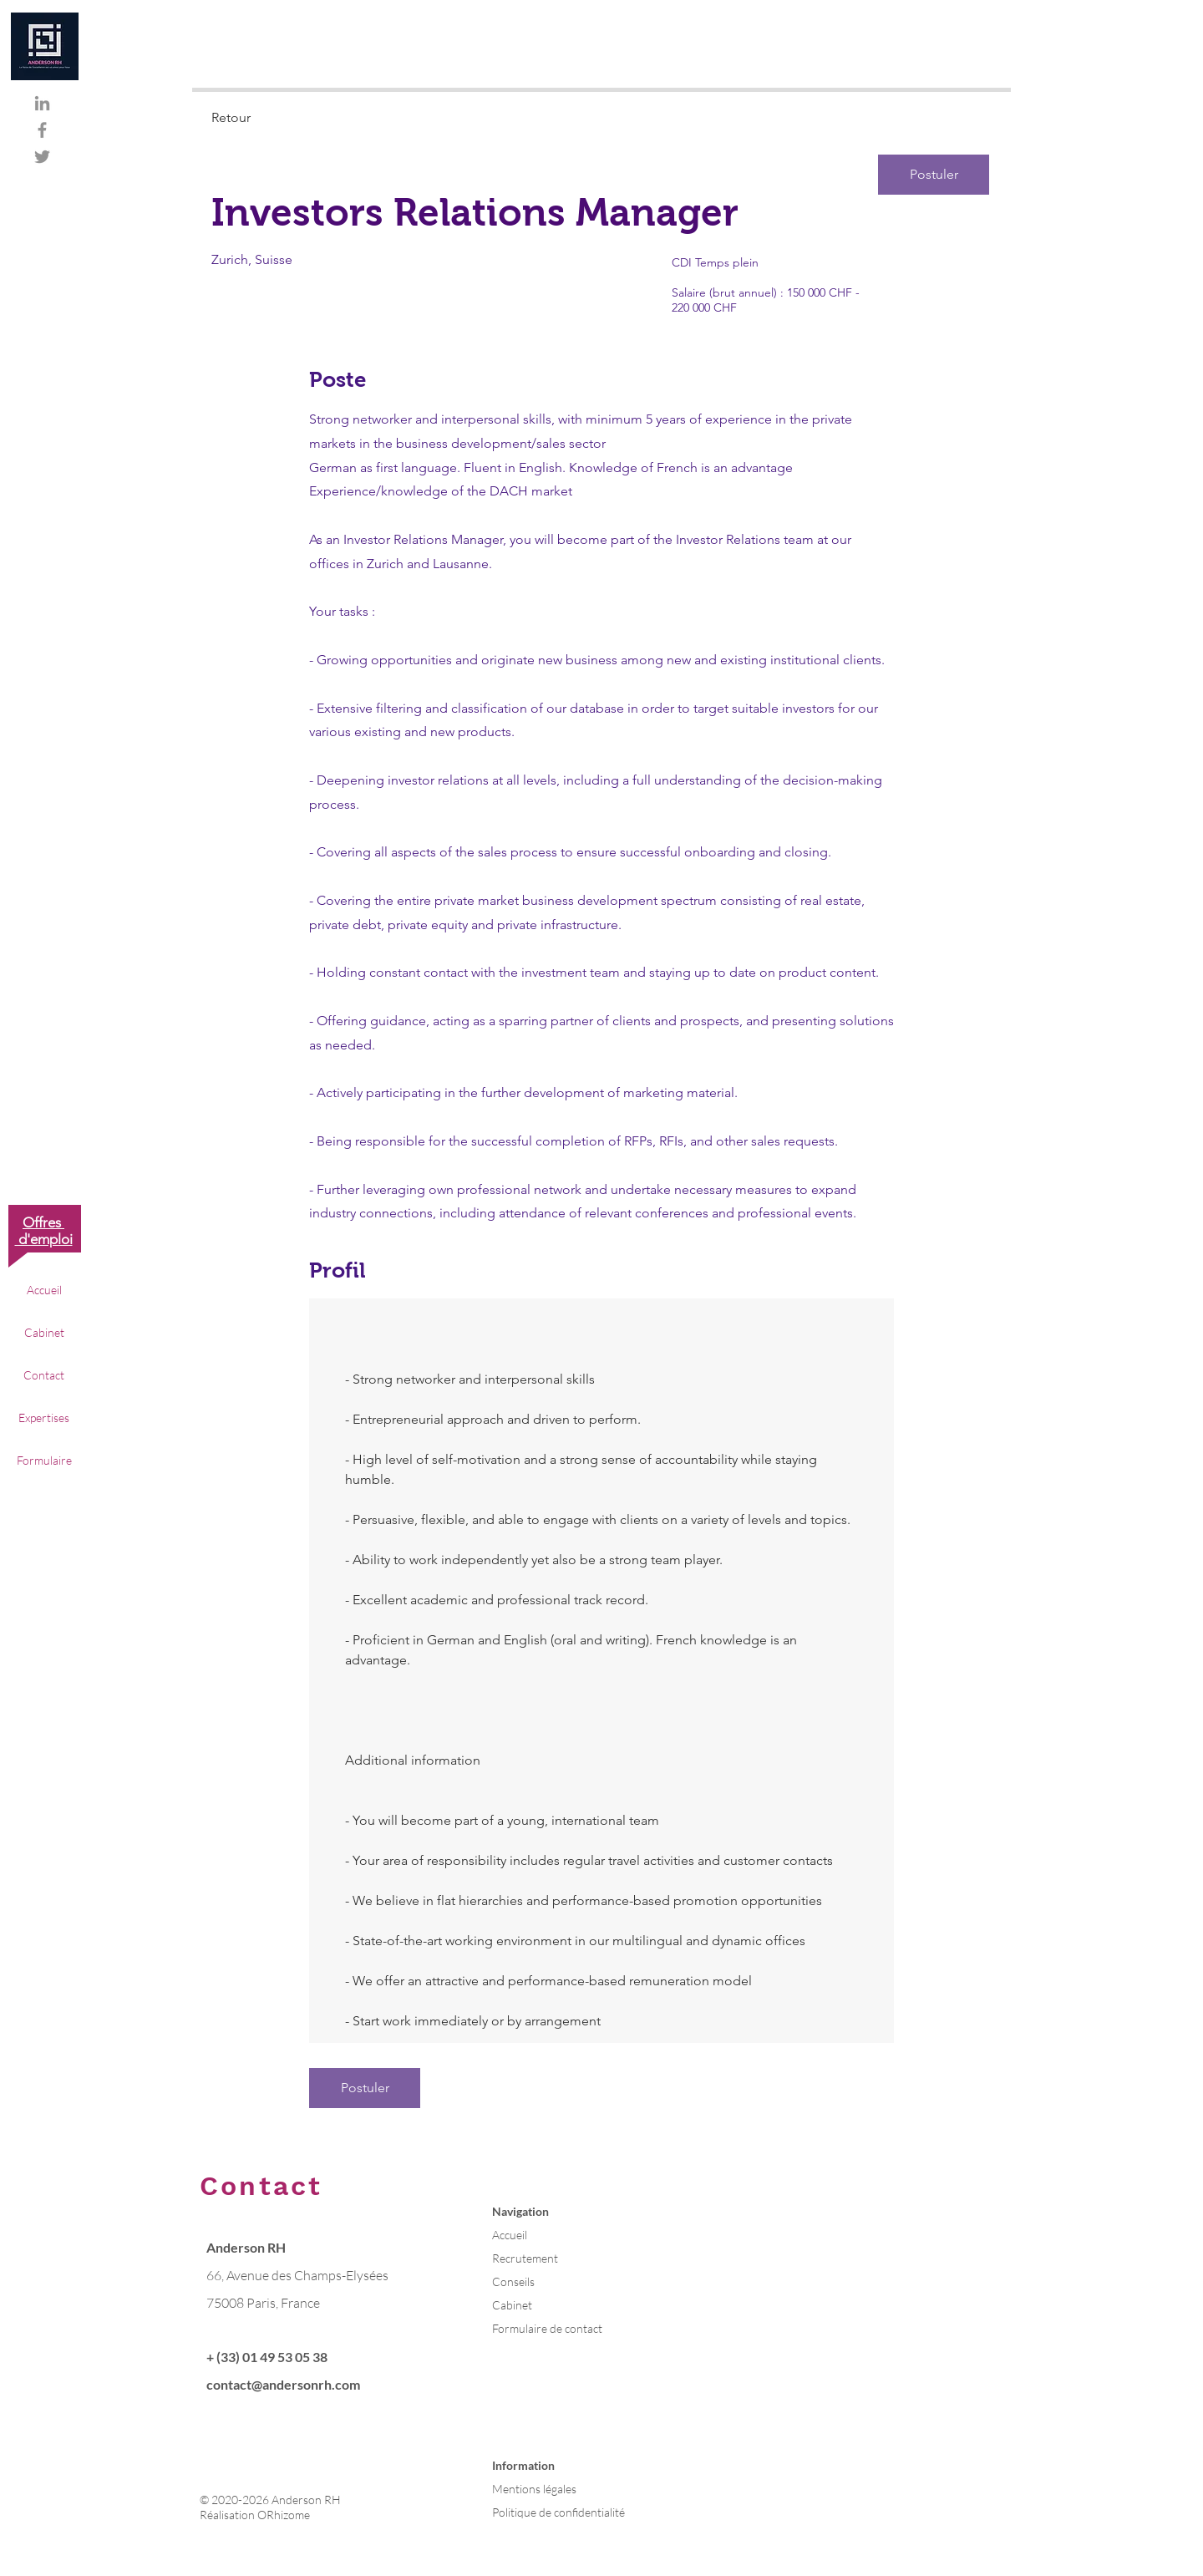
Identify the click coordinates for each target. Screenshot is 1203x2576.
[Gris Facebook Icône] (42, 129)
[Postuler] (933, 175)
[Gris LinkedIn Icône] (42, 103)
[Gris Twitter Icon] (42, 156)
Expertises (43, 1417)
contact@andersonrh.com (283, 2384)
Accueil (44, 1290)
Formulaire (44, 1460)
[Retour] (270, 118)
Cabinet (44, 1332)
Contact (43, 1375)
